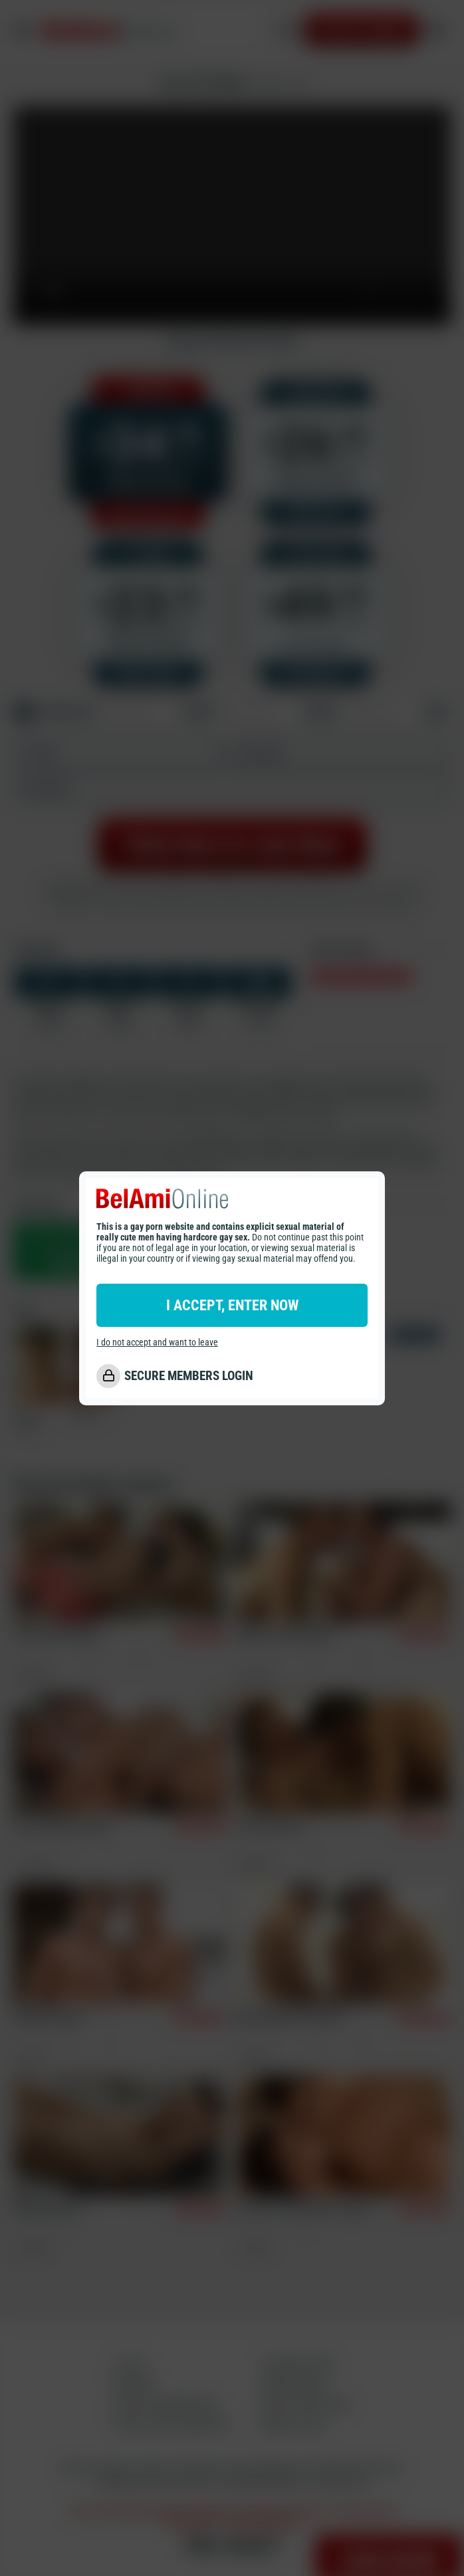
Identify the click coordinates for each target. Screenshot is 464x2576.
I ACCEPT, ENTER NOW (232, 1305)
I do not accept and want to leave (157, 1342)
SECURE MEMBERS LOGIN (188, 1375)
